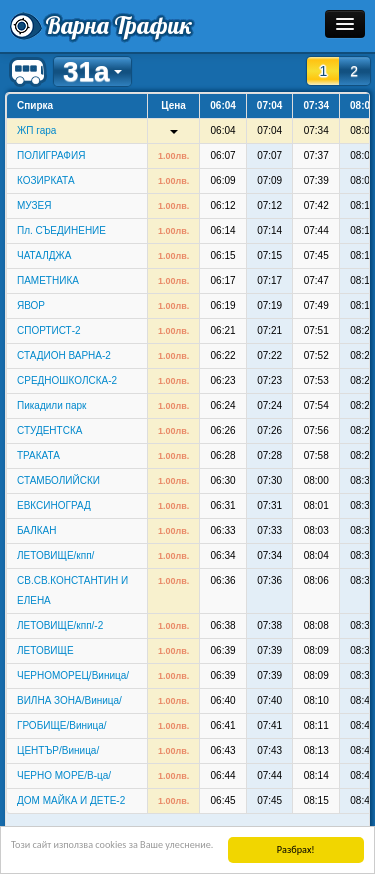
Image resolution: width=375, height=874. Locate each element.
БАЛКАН (37, 530)
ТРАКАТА (38, 455)
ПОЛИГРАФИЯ (51, 155)
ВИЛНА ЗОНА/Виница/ (69, 700)
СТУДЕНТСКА (49, 430)
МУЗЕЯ (34, 205)
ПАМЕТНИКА (48, 280)
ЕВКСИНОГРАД (54, 505)
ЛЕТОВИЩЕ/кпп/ (55, 555)
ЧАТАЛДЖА (44, 255)
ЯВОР (31, 305)
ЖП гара (36, 130)
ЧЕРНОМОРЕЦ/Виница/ (73, 675)
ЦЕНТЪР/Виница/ (58, 750)
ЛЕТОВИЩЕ (45, 650)
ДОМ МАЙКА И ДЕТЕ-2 (71, 800)
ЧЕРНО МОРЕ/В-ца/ (64, 775)
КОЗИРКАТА (46, 180)
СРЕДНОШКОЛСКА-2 (67, 380)
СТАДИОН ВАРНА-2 (64, 355)
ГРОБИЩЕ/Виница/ (62, 725)
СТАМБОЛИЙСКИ (58, 480)
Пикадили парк (51, 405)
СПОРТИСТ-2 (49, 330)
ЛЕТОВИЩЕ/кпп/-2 (60, 625)
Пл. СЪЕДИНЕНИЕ (61, 230)
